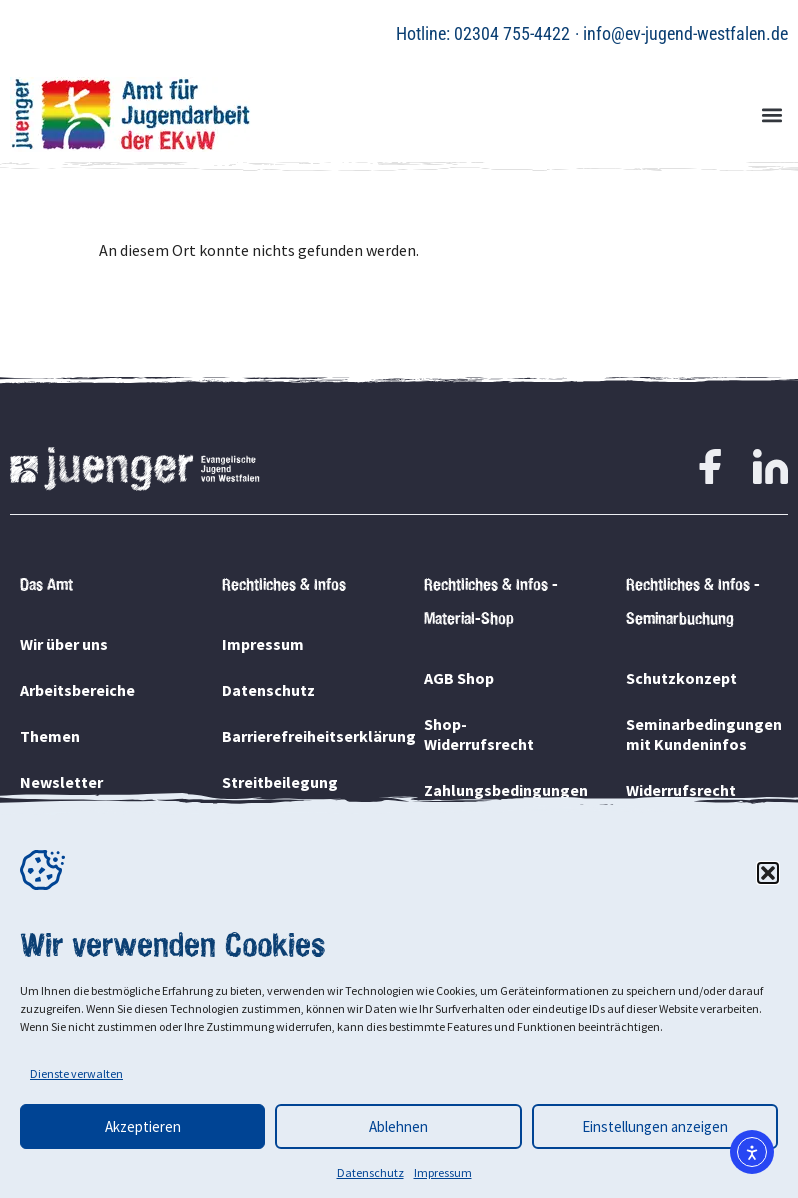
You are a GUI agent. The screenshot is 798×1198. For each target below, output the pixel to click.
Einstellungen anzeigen (655, 1126)
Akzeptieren (143, 1126)
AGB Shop (459, 678)
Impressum (443, 1172)
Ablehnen (398, 1126)
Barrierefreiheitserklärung (298, 736)
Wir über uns (64, 644)
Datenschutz (370, 1172)
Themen (50, 736)
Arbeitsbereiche (77, 690)
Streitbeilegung (280, 782)
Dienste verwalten (76, 1073)
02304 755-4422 (512, 33)
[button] (768, 873)
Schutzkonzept (681, 678)
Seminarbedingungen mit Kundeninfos (702, 734)
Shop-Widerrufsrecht (479, 734)
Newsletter (61, 782)
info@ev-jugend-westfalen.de (685, 33)
